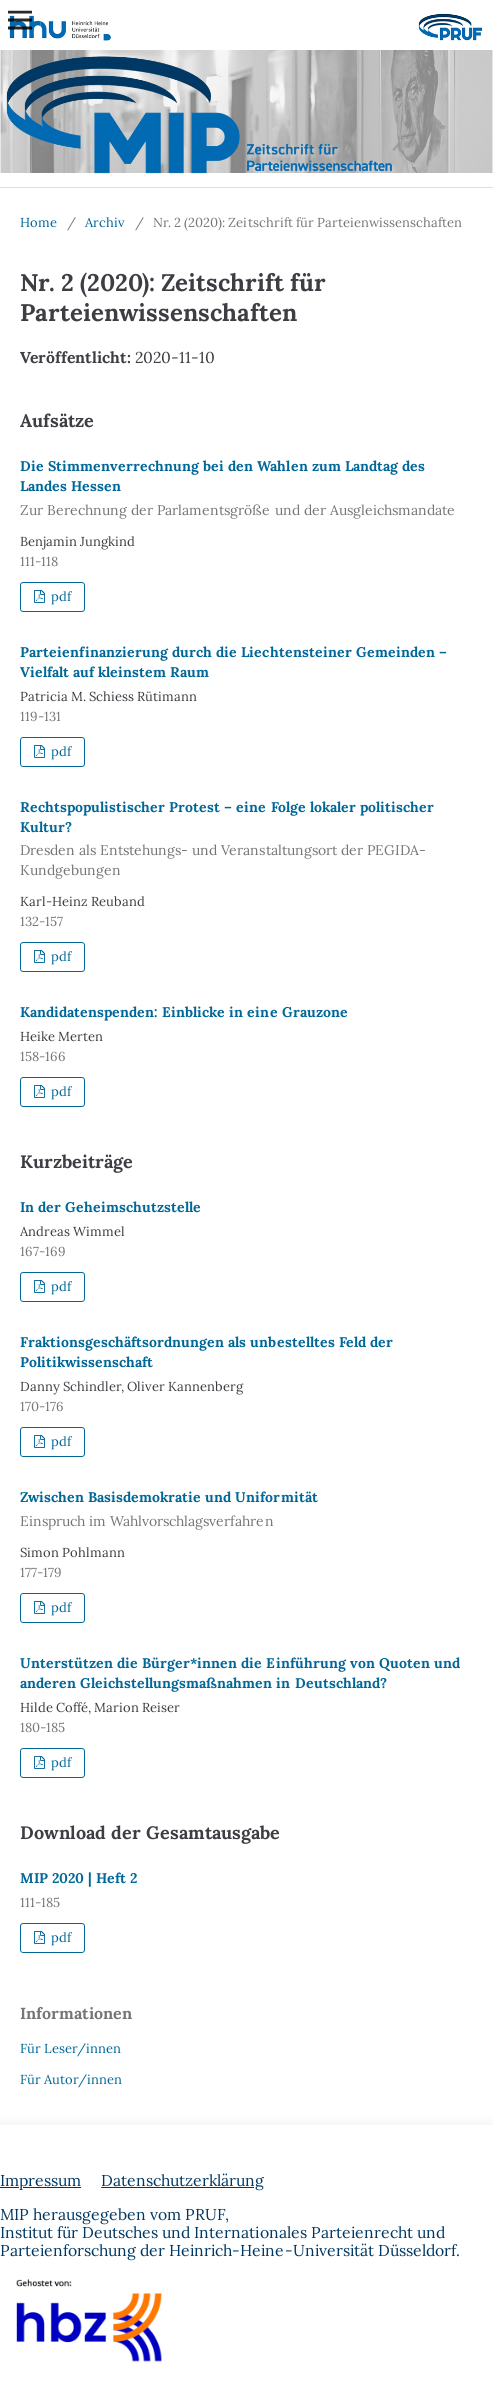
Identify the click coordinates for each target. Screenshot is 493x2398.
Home (38, 222)
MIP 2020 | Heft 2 (78, 1878)
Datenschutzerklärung (182, 2180)
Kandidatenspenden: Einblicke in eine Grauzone (184, 1012)
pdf (59, 596)
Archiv (105, 222)
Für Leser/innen (70, 2048)
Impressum (40, 2180)
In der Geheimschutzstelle (110, 1207)
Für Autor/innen (71, 2079)
